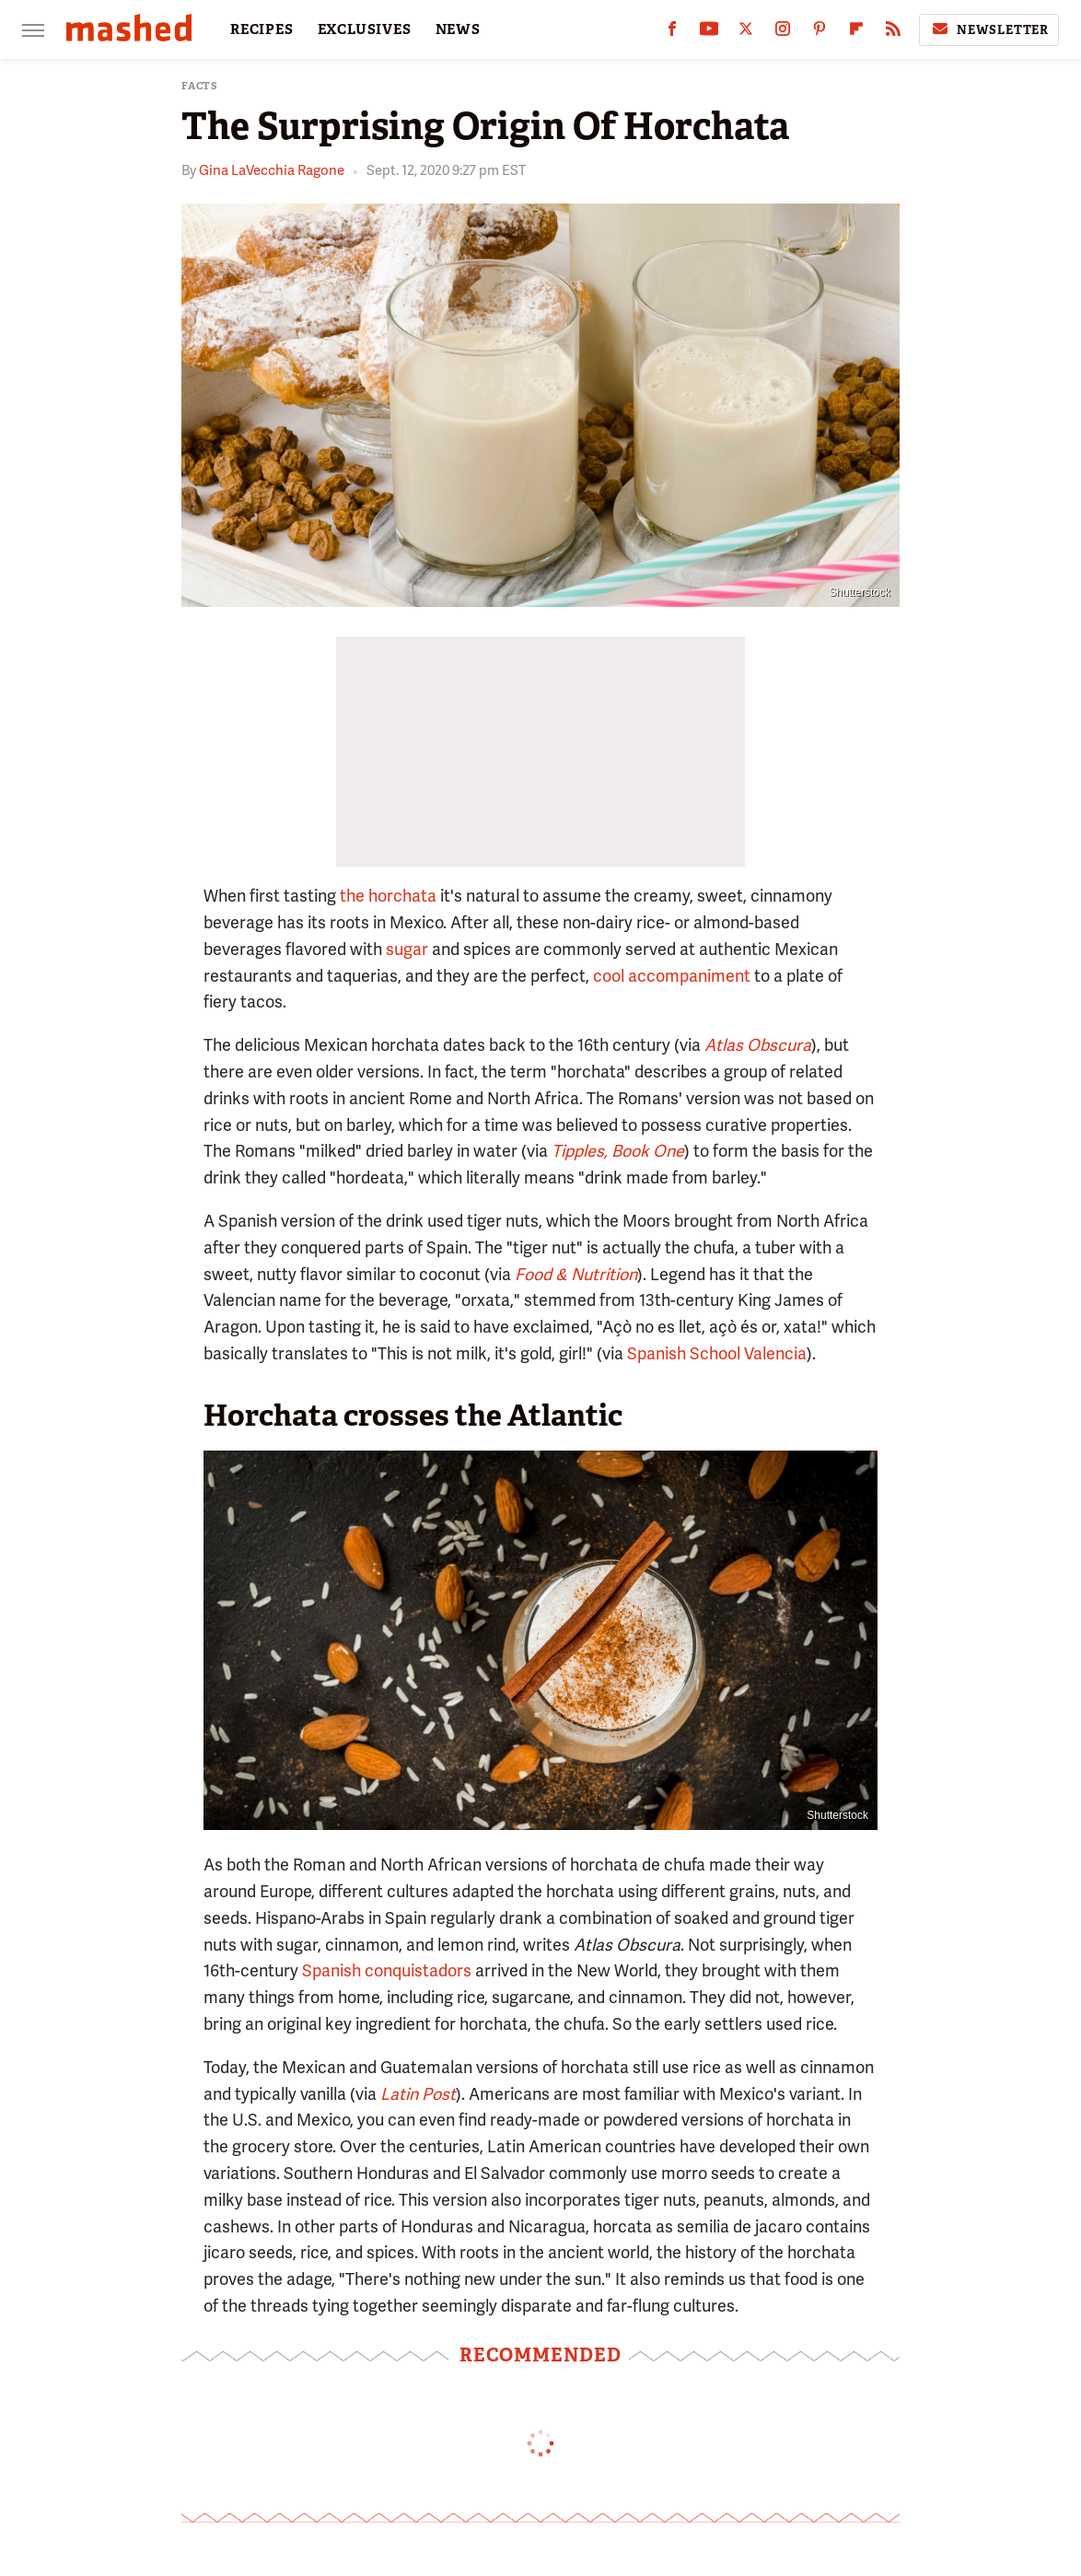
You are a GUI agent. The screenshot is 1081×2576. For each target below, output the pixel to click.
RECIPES (262, 29)
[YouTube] (709, 33)
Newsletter (989, 29)
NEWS (458, 29)
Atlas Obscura (757, 1044)
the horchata (388, 895)
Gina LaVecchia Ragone (271, 170)
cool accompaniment (671, 975)
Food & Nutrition (576, 1274)
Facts (199, 86)
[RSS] (893, 33)
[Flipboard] (856, 33)
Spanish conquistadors (386, 1970)
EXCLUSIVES (365, 29)
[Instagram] (783, 33)
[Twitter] (746, 33)
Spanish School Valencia (717, 1353)
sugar (407, 949)
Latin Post (418, 2093)
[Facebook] (672, 33)
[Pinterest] (819, 33)
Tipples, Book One (618, 1150)
